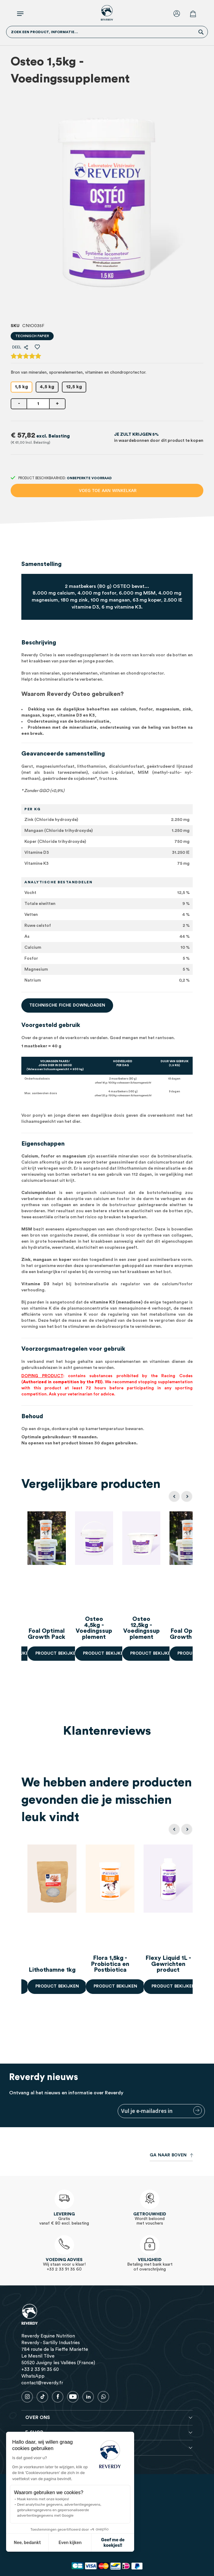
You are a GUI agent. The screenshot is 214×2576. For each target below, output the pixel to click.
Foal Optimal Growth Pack (52, 1634)
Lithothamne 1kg (52, 1970)
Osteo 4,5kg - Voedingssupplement (110, 1631)
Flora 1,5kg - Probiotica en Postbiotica (110, 1964)
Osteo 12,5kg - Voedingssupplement (168, 1631)
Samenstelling (41, 564)
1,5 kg (21, 387)
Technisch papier (32, 336)
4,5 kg (47, 387)
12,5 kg (74, 387)
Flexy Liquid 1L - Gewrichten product (168, 1964)
